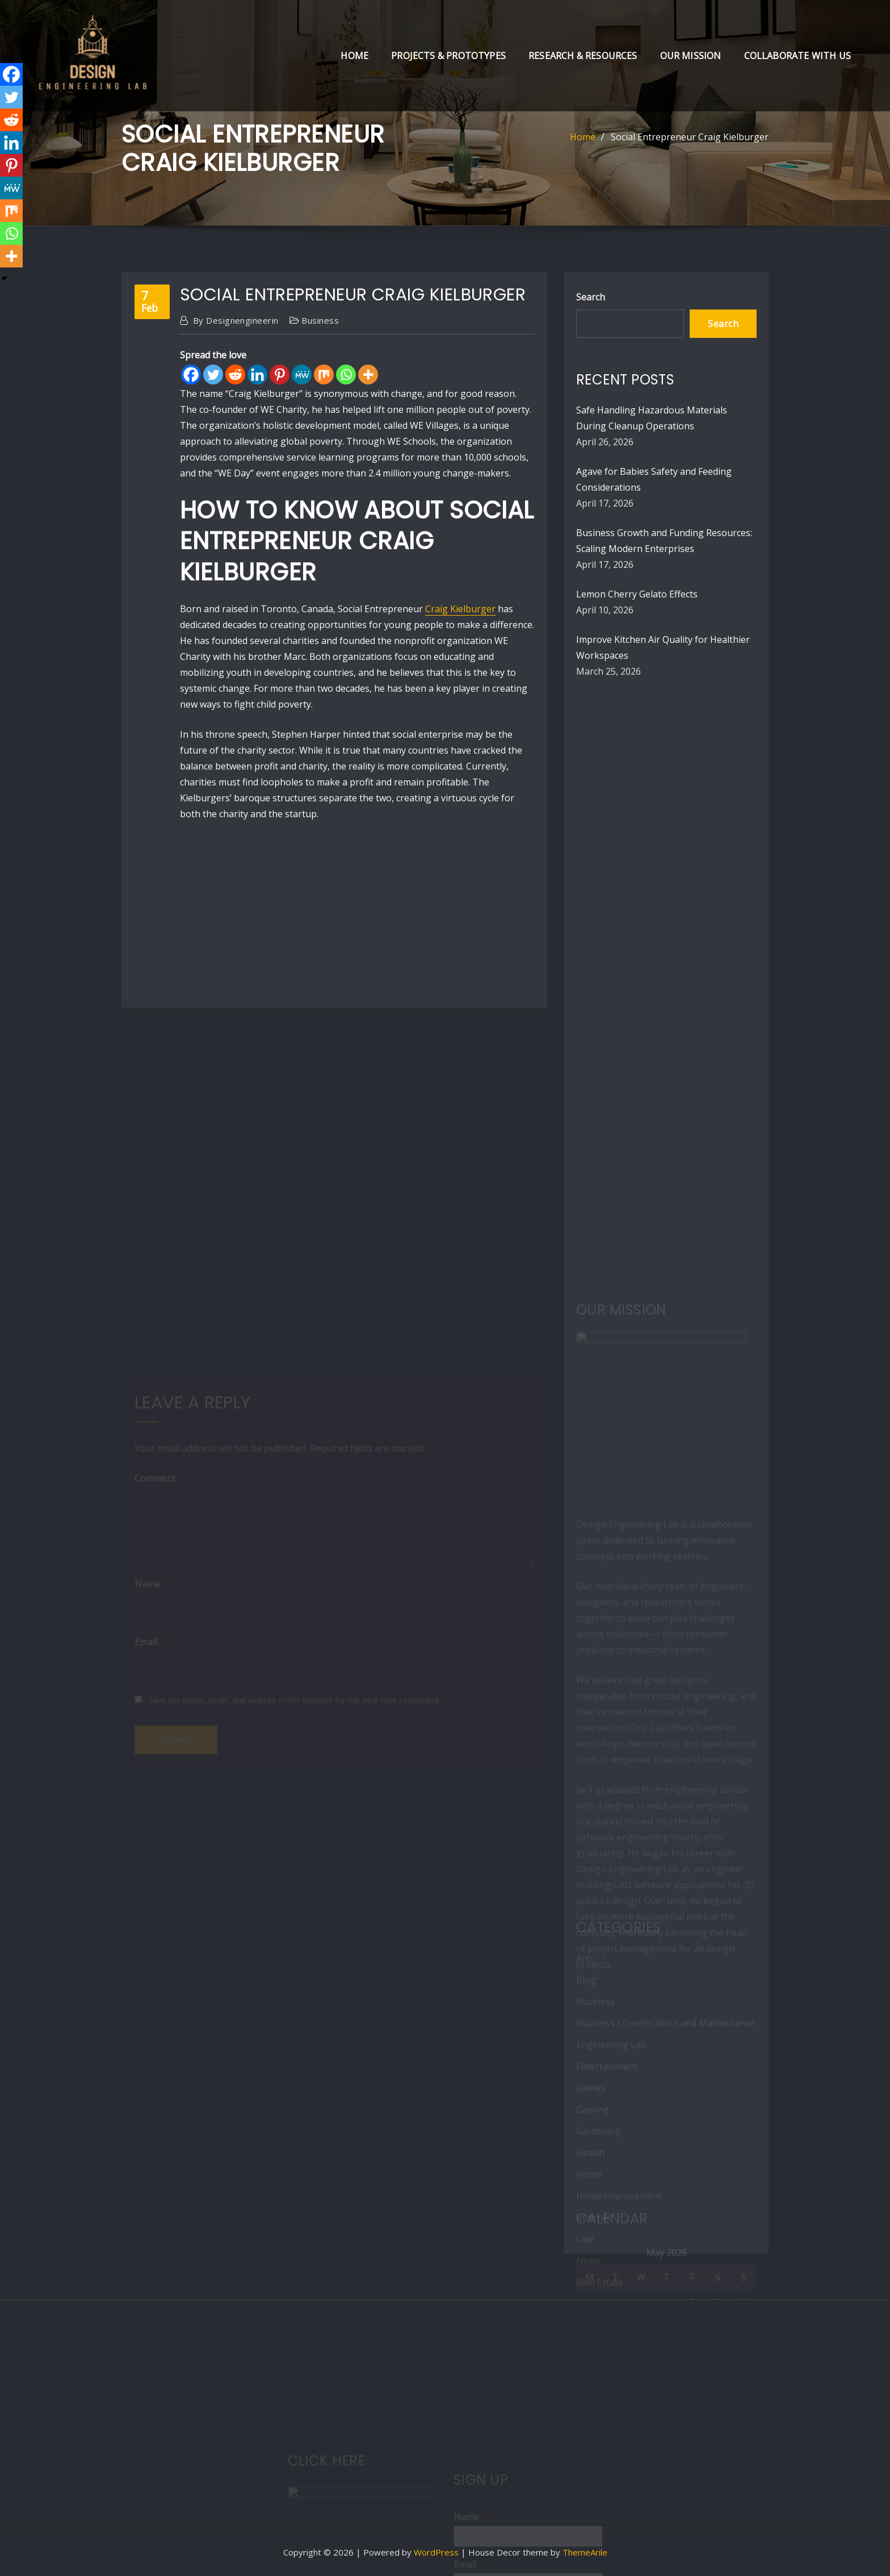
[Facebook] (191, 374)
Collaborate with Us (797, 55)
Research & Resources (582, 55)
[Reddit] (235, 374)
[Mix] (324, 374)
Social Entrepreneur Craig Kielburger (690, 137)
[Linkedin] (257, 374)
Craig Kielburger (460, 609)
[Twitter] (213, 374)
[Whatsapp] (346, 374)
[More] (368, 374)
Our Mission (690, 55)
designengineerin (236, 320)
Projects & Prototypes (448, 55)
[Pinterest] (279, 374)
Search (590, 297)
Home (354, 55)
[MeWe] (302, 374)
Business (320, 320)
